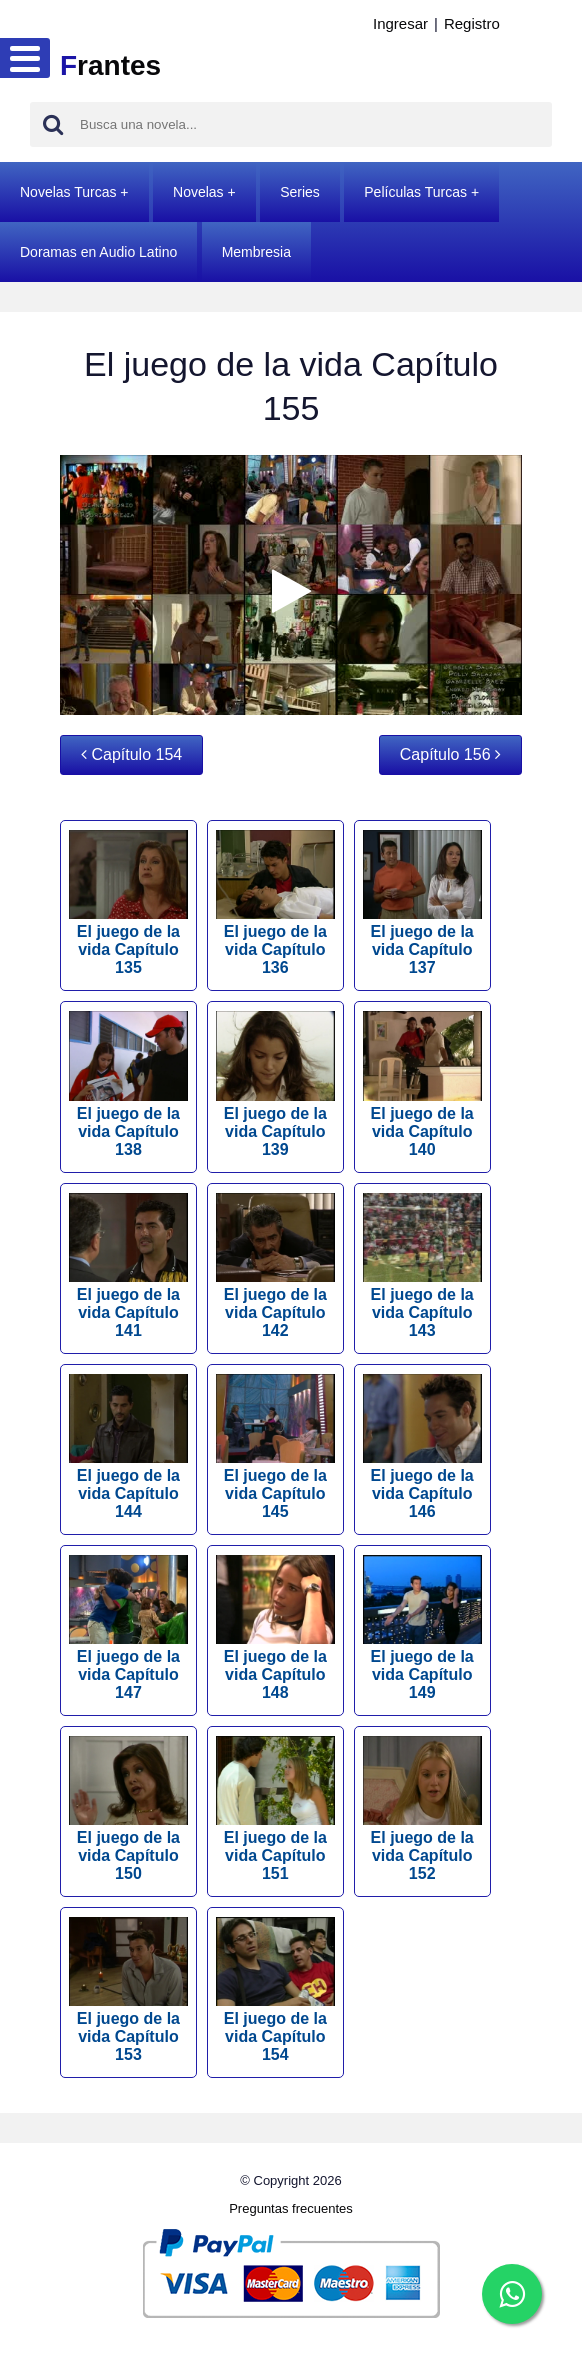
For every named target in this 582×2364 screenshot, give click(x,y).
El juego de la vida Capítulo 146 (422, 1447)
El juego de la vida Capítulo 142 (275, 1266)
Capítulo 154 (131, 754)
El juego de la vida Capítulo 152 (422, 1809)
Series (300, 192)
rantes (110, 65)
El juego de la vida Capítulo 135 (128, 903)
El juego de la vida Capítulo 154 (275, 1990)
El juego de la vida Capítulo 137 (422, 903)
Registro (472, 23)
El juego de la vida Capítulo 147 (128, 1628)
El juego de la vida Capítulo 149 (422, 1628)
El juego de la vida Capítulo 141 (128, 1266)
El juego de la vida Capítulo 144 (128, 1447)
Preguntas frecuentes (291, 2208)
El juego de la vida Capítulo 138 (128, 1084)
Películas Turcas (415, 192)
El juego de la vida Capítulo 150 (128, 1809)
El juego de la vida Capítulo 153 (128, 1990)
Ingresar (400, 23)
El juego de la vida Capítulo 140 (422, 1084)
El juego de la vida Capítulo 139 (275, 1084)
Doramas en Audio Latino (98, 252)
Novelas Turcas (68, 192)
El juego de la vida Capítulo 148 (275, 1628)
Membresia (256, 252)
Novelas (198, 192)
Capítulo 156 (450, 754)
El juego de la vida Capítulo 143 (422, 1266)
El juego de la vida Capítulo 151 (275, 1809)
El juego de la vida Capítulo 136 (275, 903)
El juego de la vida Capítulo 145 (275, 1447)
